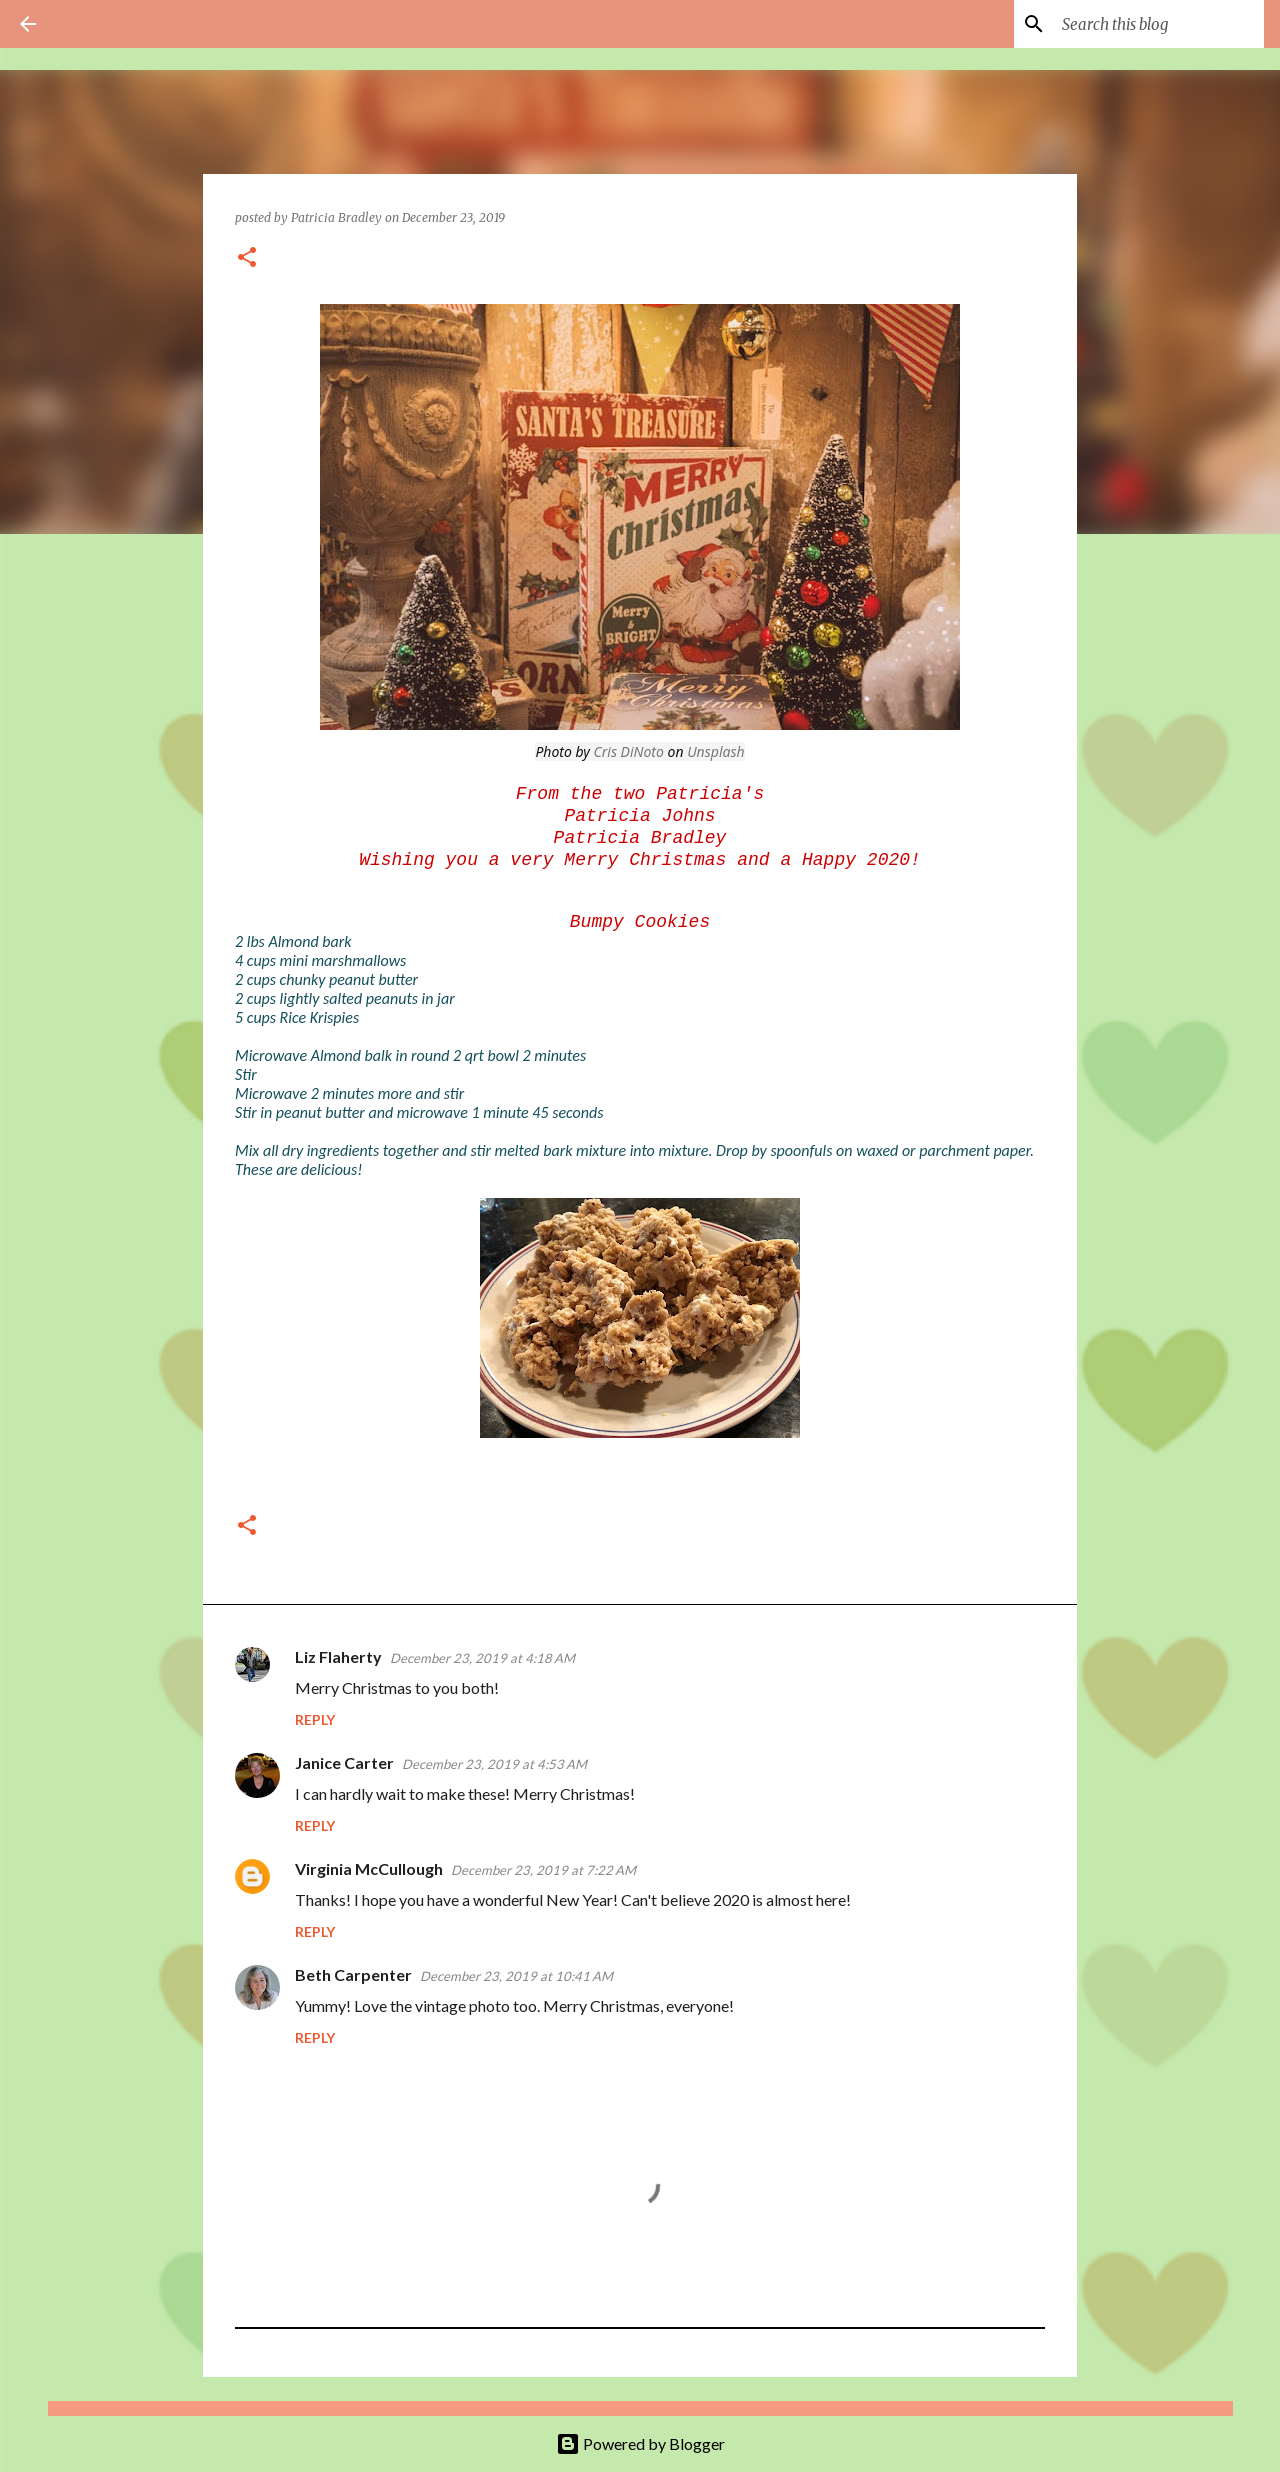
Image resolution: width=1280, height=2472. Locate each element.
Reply (315, 1719)
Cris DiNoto (629, 751)
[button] (247, 258)
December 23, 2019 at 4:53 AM (494, 1764)
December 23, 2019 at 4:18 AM (482, 1658)
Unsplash (715, 751)
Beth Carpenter (353, 1974)
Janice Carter (344, 1762)
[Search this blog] (1159, 24)
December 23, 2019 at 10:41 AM (516, 1976)
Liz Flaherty (338, 1656)
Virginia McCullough (369, 1868)
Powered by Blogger (640, 2443)
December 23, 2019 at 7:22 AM (543, 1870)
